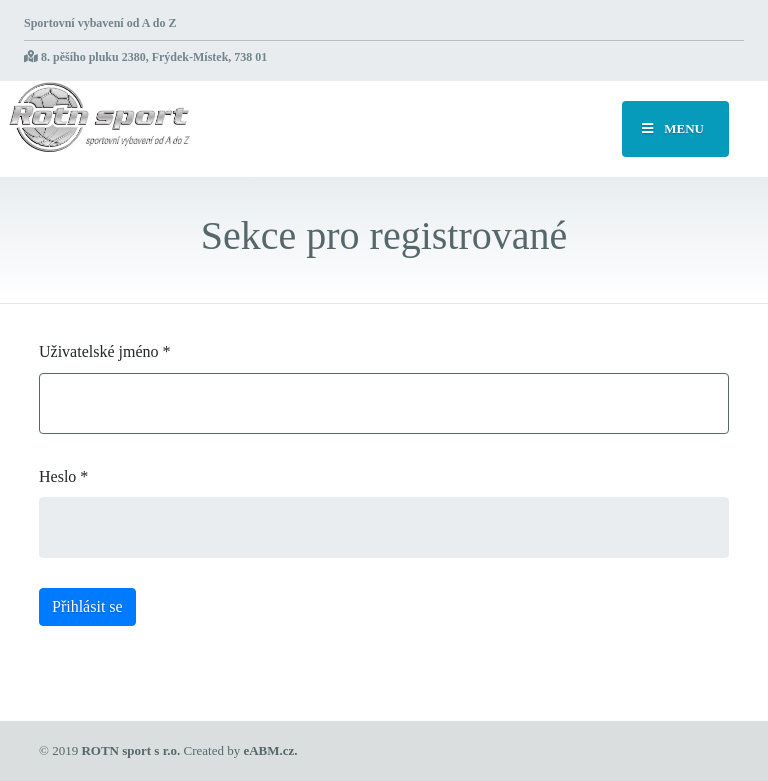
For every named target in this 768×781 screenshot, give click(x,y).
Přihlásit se (87, 606)
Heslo (63, 476)
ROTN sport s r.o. (130, 750)
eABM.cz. (270, 750)
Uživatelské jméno (105, 351)
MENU (673, 128)
